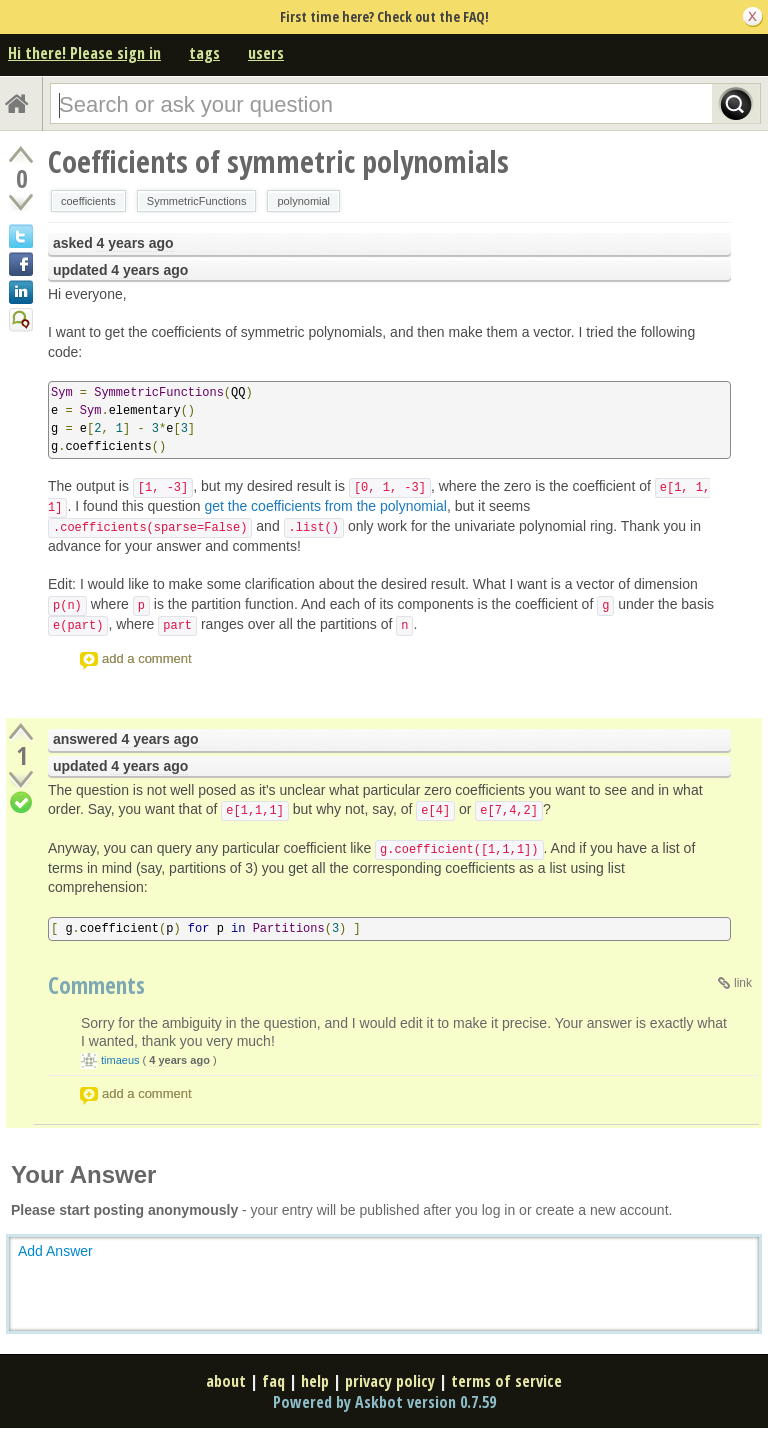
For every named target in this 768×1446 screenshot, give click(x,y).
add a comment (147, 658)
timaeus (120, 1060)
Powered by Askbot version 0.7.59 (384, 1402)
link (743, 983)
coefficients (88, 201)
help (315, 1381)
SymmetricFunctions (197, 201)
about (226, 1381)
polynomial (303, 201)
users (266, 53)
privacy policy (390, 1381)
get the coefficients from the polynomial (325, 506)
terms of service (506, 1381)
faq (273, 1381)
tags (204, 53)
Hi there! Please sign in (84, 53)
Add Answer (55, 1251)
